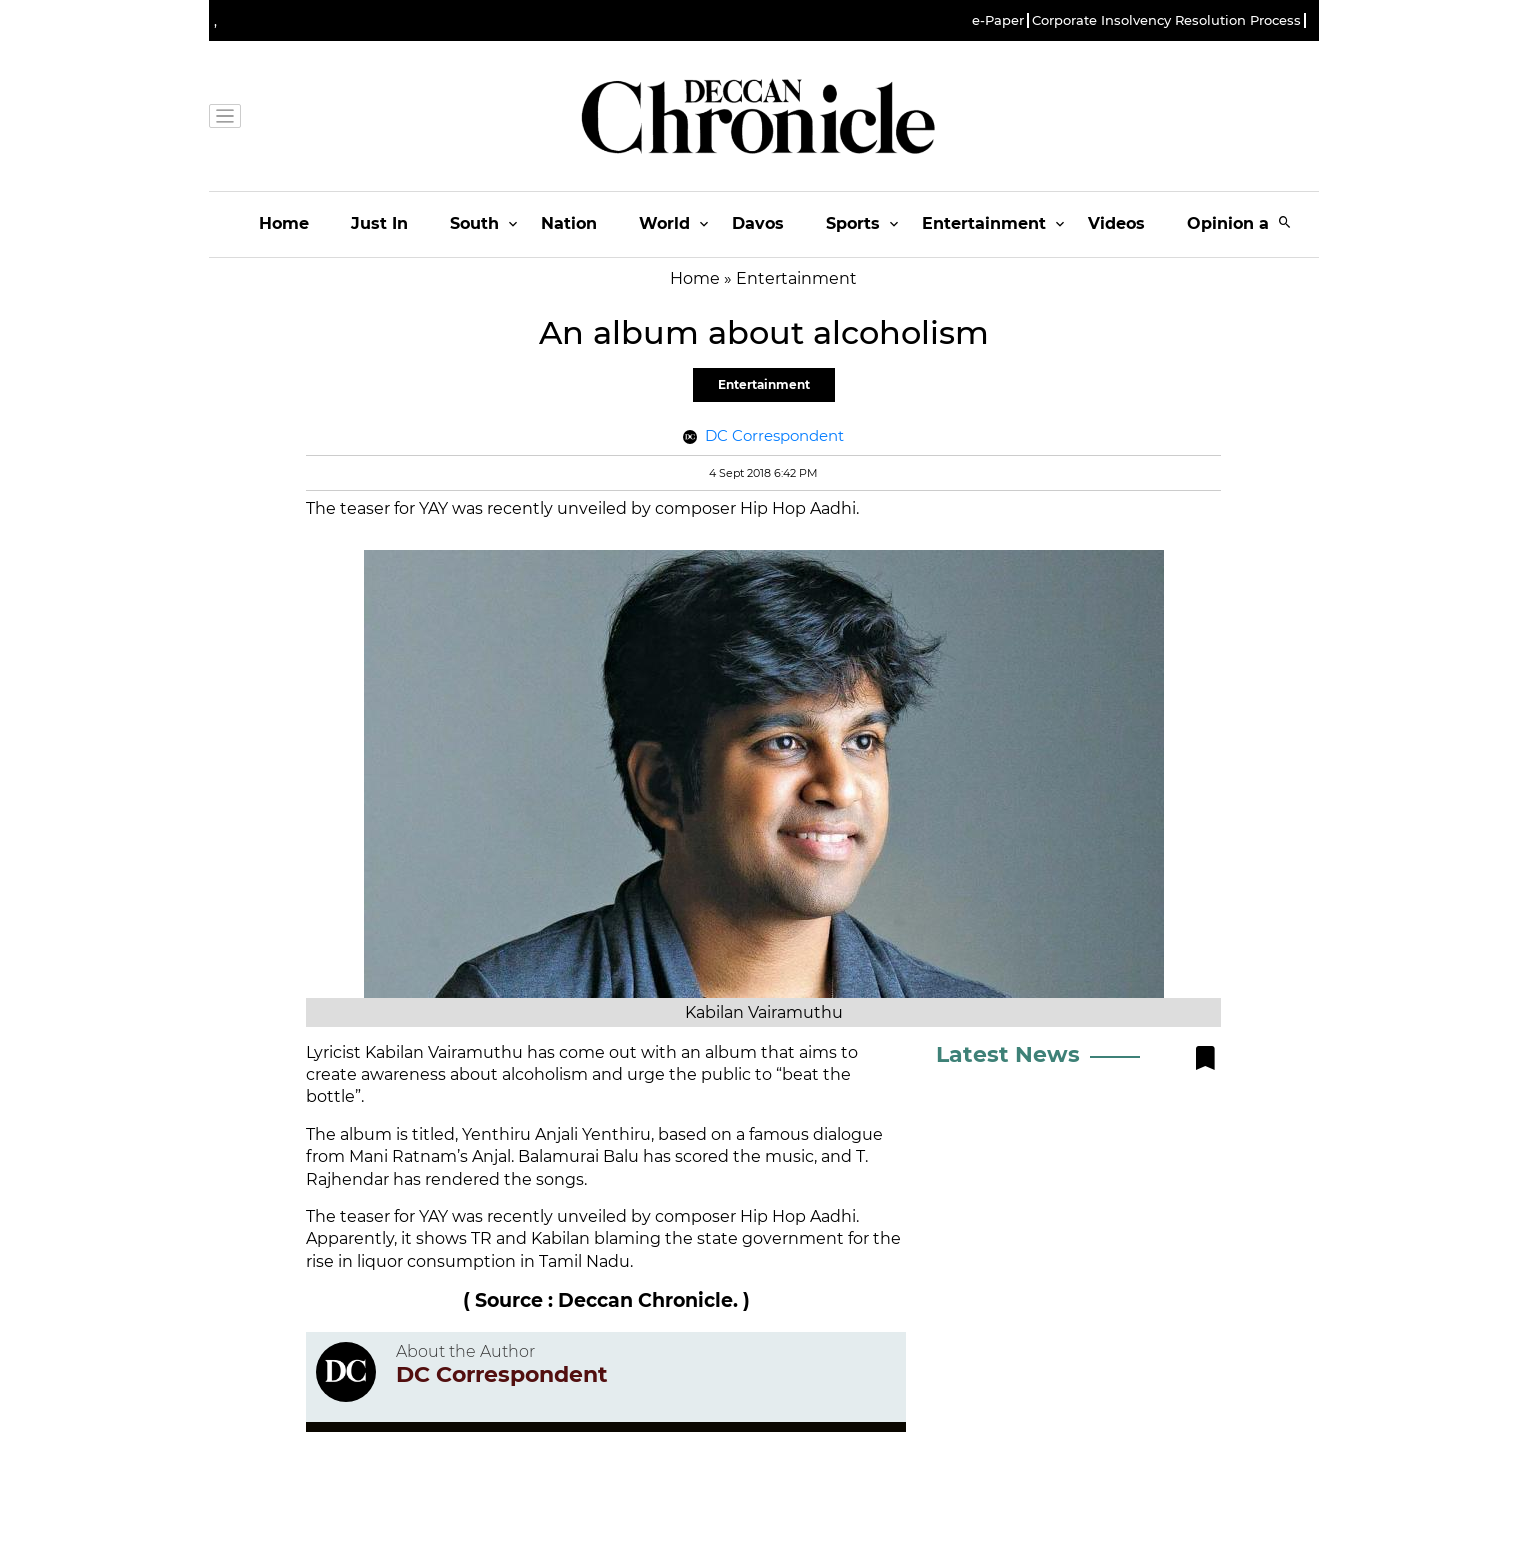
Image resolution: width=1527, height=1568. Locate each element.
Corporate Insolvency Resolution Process (1166, 20)
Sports (853, 223)
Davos (758, 223)
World (664, 223)
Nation (569, 223)
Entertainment (984, 223)
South (474, 223)
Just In (379, 223)
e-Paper (998, 20)
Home (284, 223)
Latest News (1008, 1054)
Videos (1116, 223)
